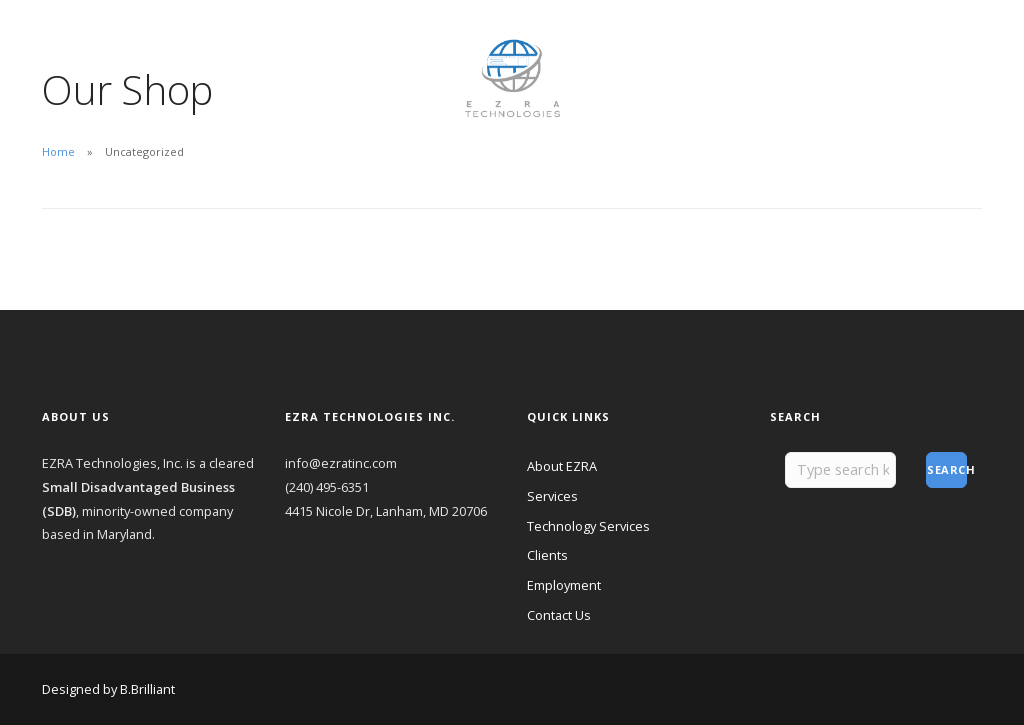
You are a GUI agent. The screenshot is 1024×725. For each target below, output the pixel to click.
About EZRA (77, 41)
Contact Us (75, 67)
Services (552, 496)
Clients (232, 41)
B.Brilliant (147, 689)
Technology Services (588, 526)
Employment (310, 41)
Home (58, 151)
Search (947, 469)
